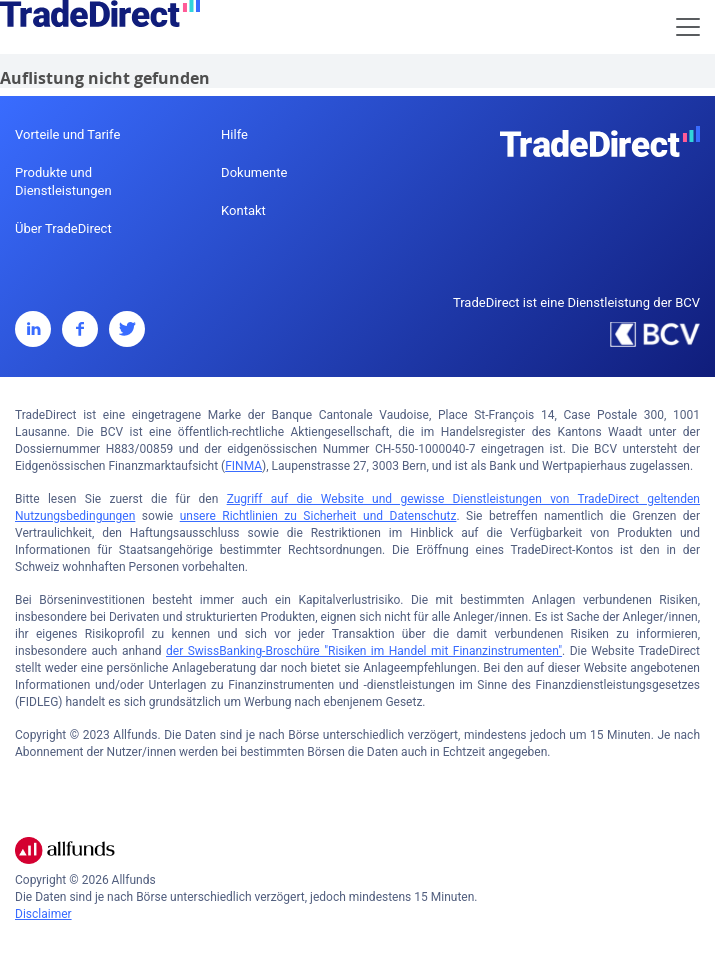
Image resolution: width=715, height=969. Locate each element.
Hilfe (234, 134)
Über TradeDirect (63, 228)
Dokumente (254, 172)
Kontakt (243, 210)
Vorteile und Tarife (67, 134)
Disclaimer (43, 914)
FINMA (243, 466)
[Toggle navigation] (688, 27)
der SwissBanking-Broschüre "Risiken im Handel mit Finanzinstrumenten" (364, 651)
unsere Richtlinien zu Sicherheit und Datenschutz (318, 516)
